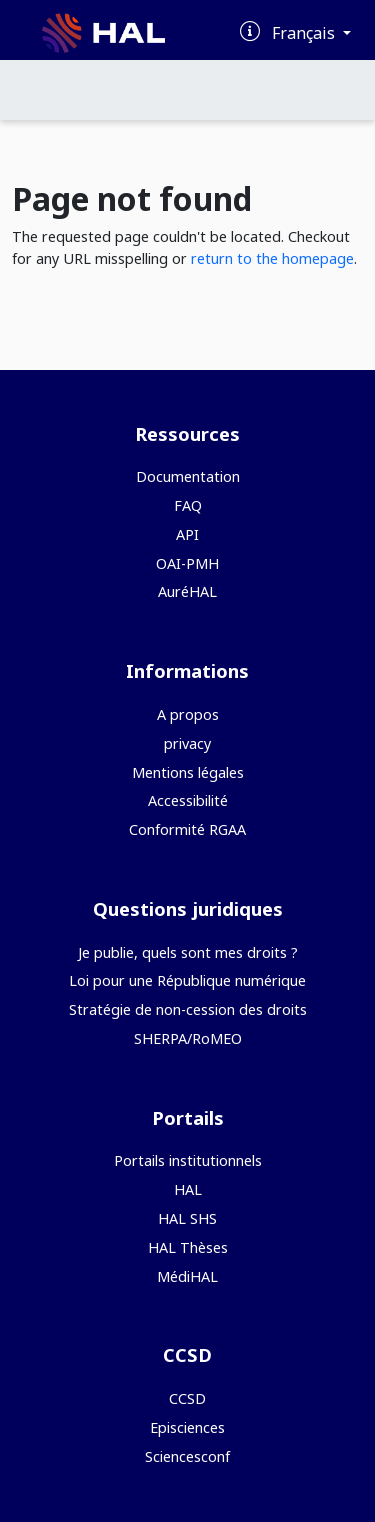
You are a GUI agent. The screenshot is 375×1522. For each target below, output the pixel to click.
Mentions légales (188, 772)
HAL (188, 1189)
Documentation (188, 476)
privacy (187, 743)
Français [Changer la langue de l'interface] (305, 33)
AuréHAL (187, 591)
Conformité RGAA (187, 829)
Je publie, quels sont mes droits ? (188, 952)
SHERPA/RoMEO (188, 1038)
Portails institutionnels (188, 1160)
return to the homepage (272, 258)
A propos (188, 714)
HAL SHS (187, 1218)
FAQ (188, 505)
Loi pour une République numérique (187, 980)
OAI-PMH (187, 563)
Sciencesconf (187, 1456)
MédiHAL (187, 1276)
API (187, 534)
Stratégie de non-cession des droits (188, 1009)
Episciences (187, 1427)
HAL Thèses (188, 1247)
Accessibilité (188, 800)
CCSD (187, 1398)
